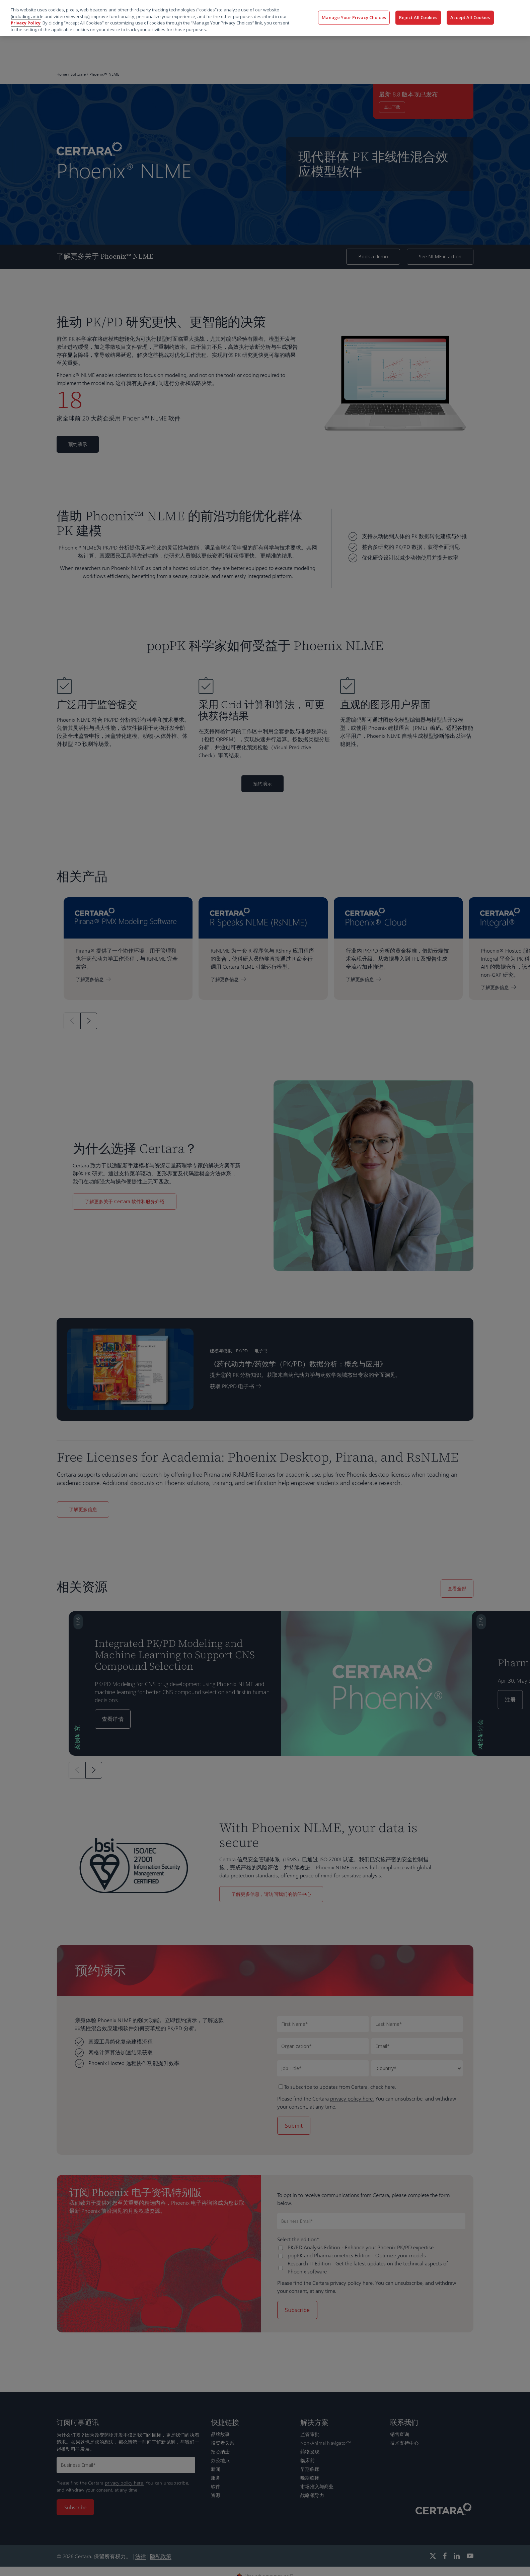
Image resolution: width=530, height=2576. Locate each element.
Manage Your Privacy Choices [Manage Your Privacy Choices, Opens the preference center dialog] (354, 17)
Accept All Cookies (470, 17)
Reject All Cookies (418, 17)
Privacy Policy (26, 23)
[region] (265, 18)
